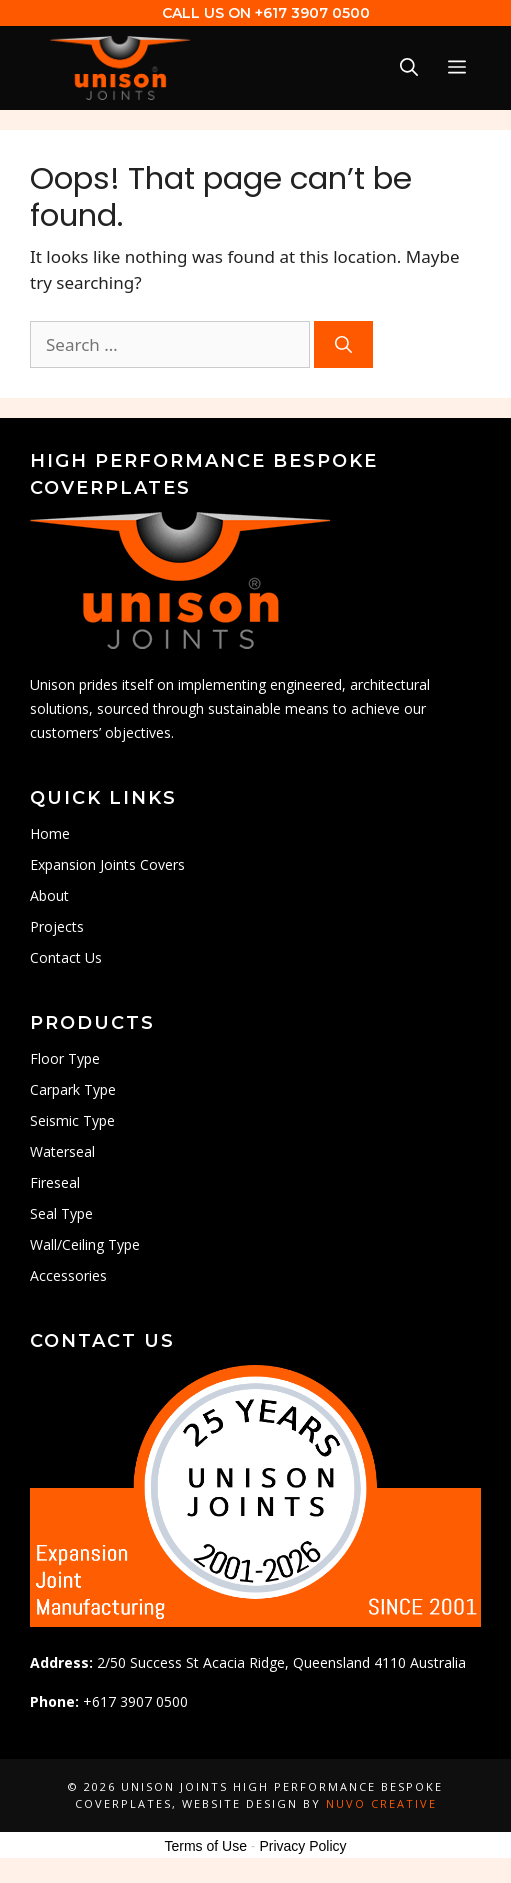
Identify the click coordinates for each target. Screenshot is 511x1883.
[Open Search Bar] (409, 67)
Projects (57, 926)
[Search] (343, 345)
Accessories (68, 1275)
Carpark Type (73, 1089)
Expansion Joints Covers (107, 864)
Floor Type (65, 1058)
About (49, 895)
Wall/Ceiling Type (85, 1244)
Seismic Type (72, 1120)
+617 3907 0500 (312, 13)
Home (50, 833)
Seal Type (61, 1213)
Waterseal (62, 1151)
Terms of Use (205, 1846)
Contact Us (66, 957)
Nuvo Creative (381, 1803)
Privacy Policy (302, 1846)
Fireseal (55, 1182)
